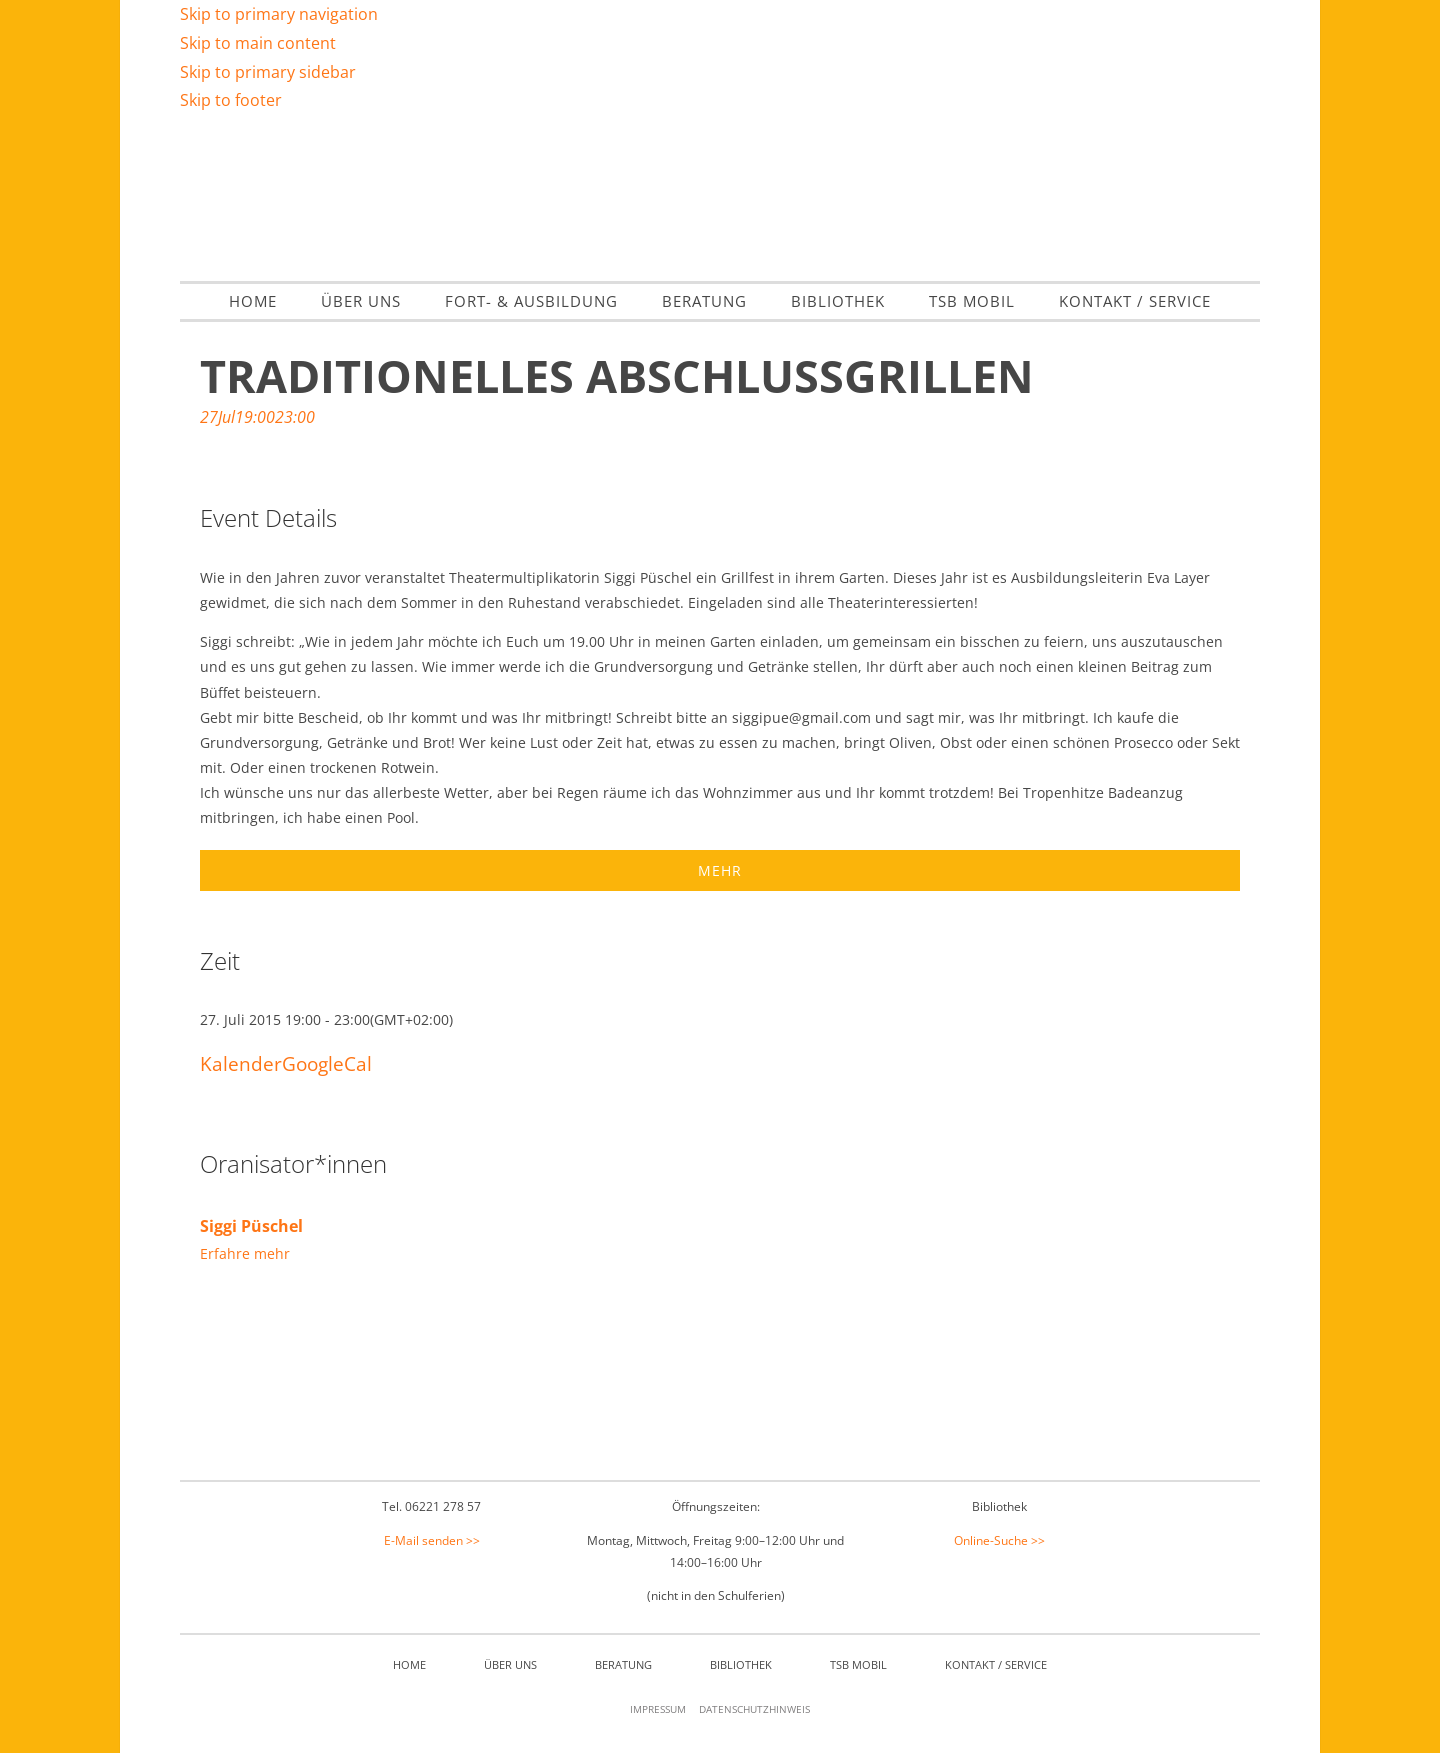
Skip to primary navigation (279, 14)
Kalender (241, 1063)
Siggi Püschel (251, 1226)
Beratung (623, 1664)
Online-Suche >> (999, 1540)
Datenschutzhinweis (754, 1709)
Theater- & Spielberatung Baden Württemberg (720, 195)
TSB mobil (858, 1664)
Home (409, 1664)
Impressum (658, 1709)
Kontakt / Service (996, 1664)
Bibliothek (741, 1664)
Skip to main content (258, 43)
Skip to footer (231, 100)
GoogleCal (327, 1063)
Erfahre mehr (245, 1253)
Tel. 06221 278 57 (431, 1506)
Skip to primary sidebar (268, 72)
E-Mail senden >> (432, 1540)
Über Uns (510, 1664)
